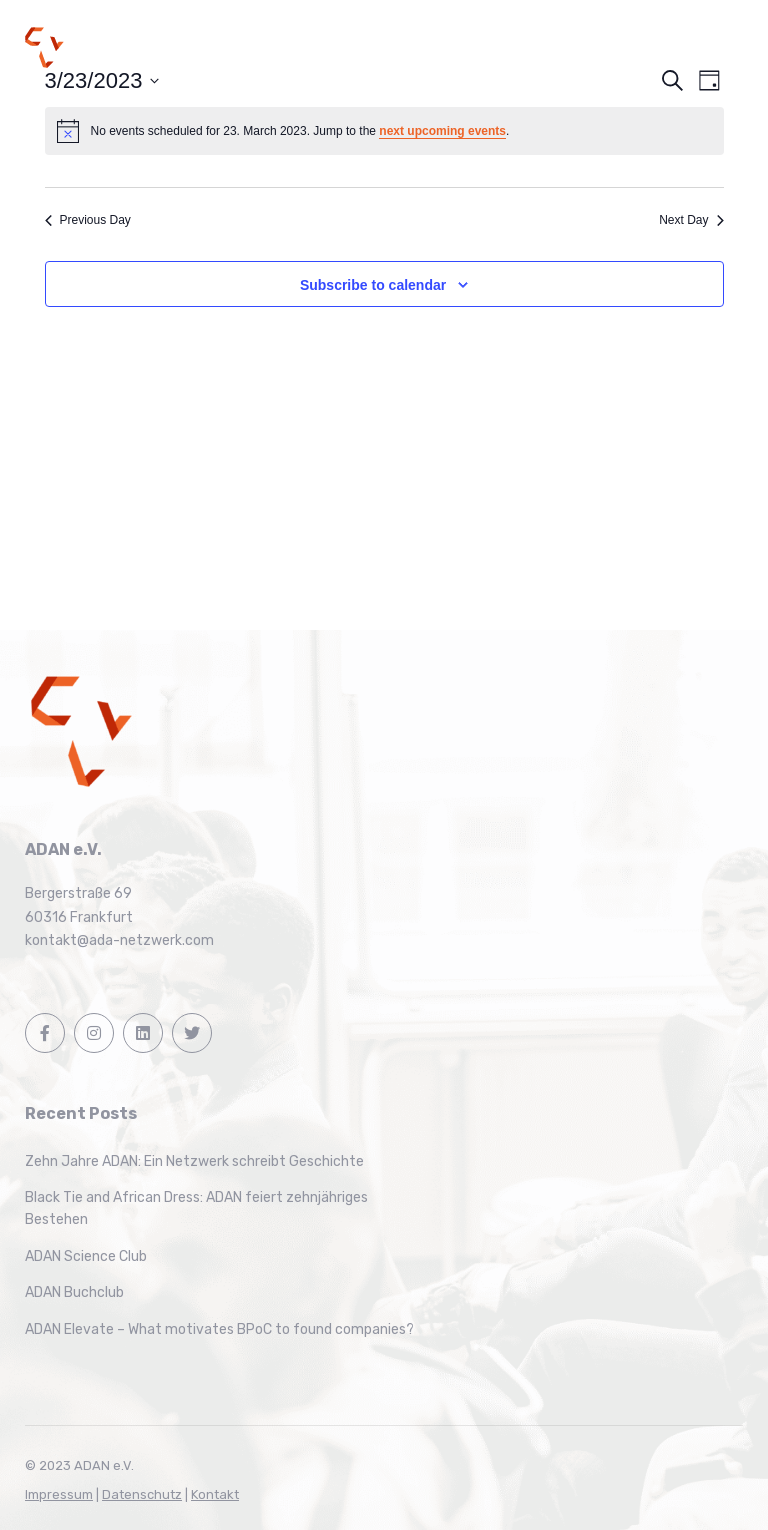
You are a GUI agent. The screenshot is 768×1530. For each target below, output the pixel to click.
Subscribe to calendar (373, 285)
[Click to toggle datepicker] (102, 80)
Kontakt (215, 1494)
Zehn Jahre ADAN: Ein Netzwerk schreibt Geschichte (194, 1161)
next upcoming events (442, 131)
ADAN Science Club (86, 1256)
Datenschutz (142, 1494)
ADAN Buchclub (74, 1292)
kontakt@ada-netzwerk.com (119, 940)
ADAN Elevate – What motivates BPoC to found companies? (219, 1329)
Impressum (59, 1494)
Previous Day (88, 220)
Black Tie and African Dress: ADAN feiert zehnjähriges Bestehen (196, 1208)
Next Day (691, 220)
